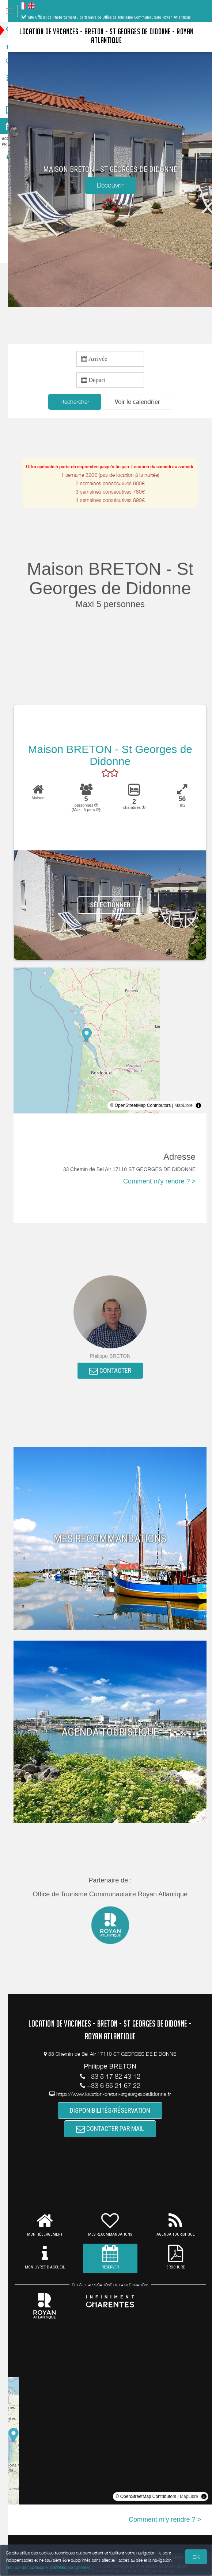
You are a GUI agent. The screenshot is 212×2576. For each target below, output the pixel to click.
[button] (143, 402)
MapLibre (183, 1106)
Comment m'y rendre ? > (159, 1182)
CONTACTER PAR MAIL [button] (116, 2131)
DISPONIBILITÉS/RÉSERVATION (116, 2111)
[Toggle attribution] (198, 1106)
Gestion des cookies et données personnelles (48, 2567)
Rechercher (80, 402)
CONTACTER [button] (116, 1371)
